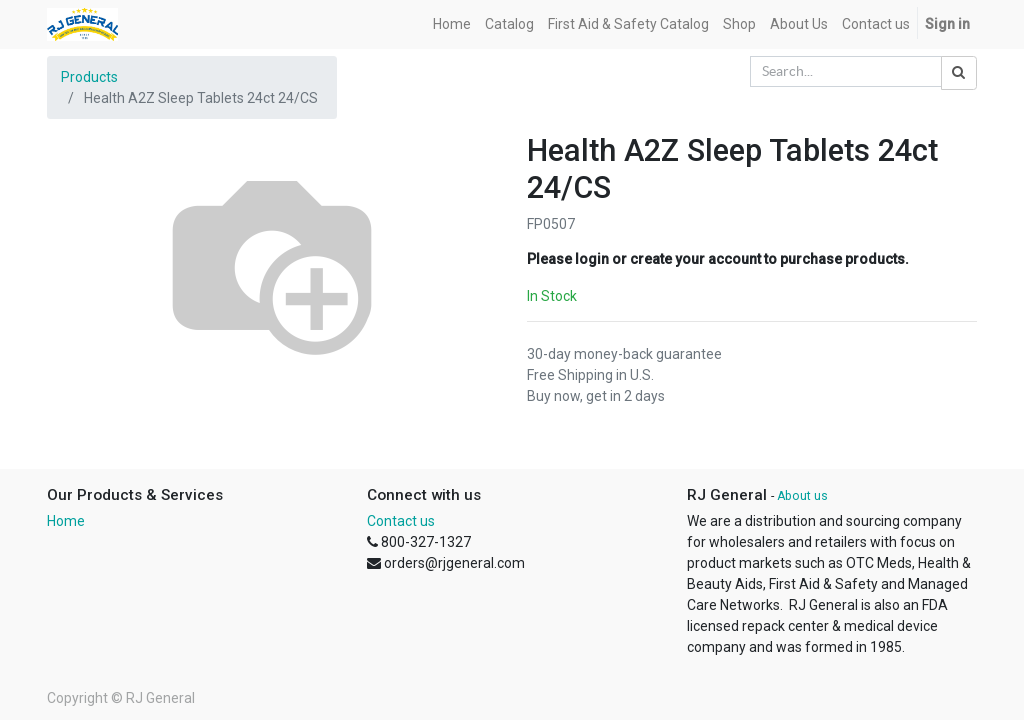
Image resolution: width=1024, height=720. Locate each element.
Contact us (401, 521)
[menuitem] (452, 24)
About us (802, 496)
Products (89, 77)
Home (66, 521)
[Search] (959, 73)
